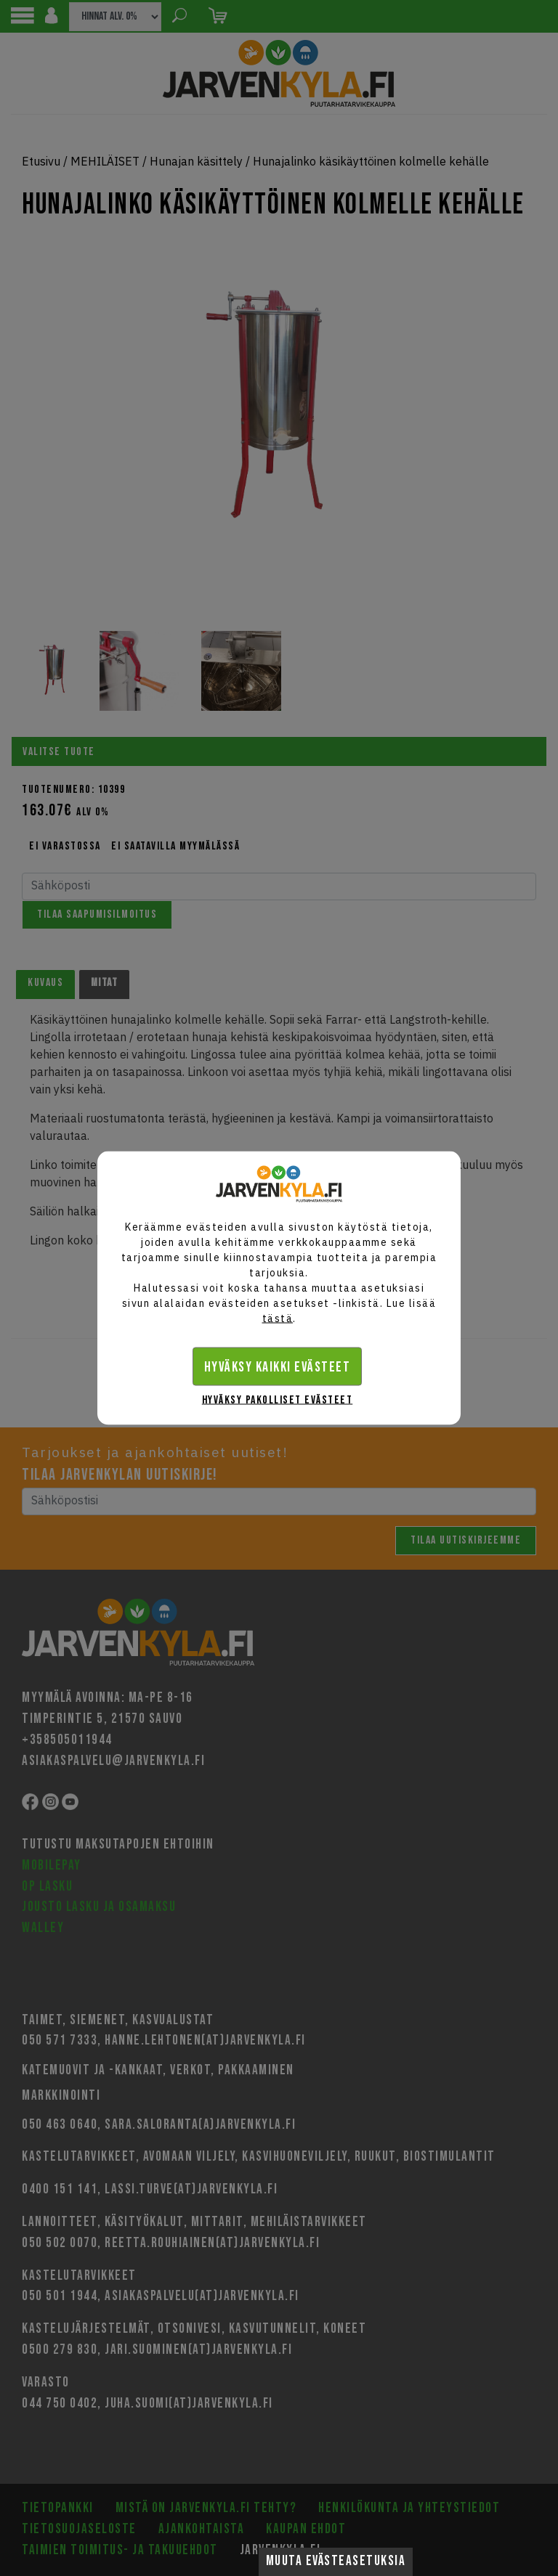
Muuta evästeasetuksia (336, 2561)
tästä (278, 1318)
